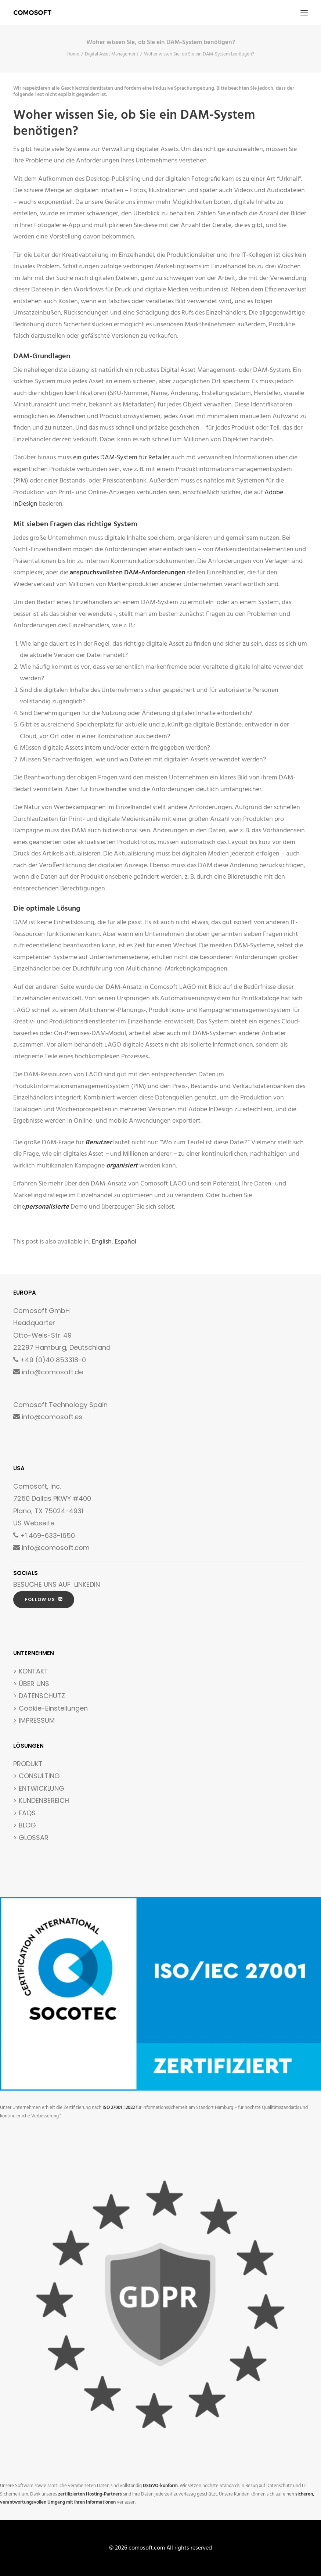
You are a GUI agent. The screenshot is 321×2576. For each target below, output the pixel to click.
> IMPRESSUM (34, 1720)
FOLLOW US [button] (43, 1599)
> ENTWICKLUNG (38, 1788)
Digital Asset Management (111, 54)
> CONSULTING (36, 1775)
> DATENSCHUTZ (39, 1695)
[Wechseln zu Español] (125, 1242)
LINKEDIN (87, 1584)
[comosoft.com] (32, 12)
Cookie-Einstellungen (53, 1708)
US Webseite (33, 1523)
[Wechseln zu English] (102, 1242)
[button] (304, 12)
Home (73, 54)
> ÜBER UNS (31, 1683)
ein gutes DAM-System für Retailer (121, 457)
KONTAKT (33, 1671)
